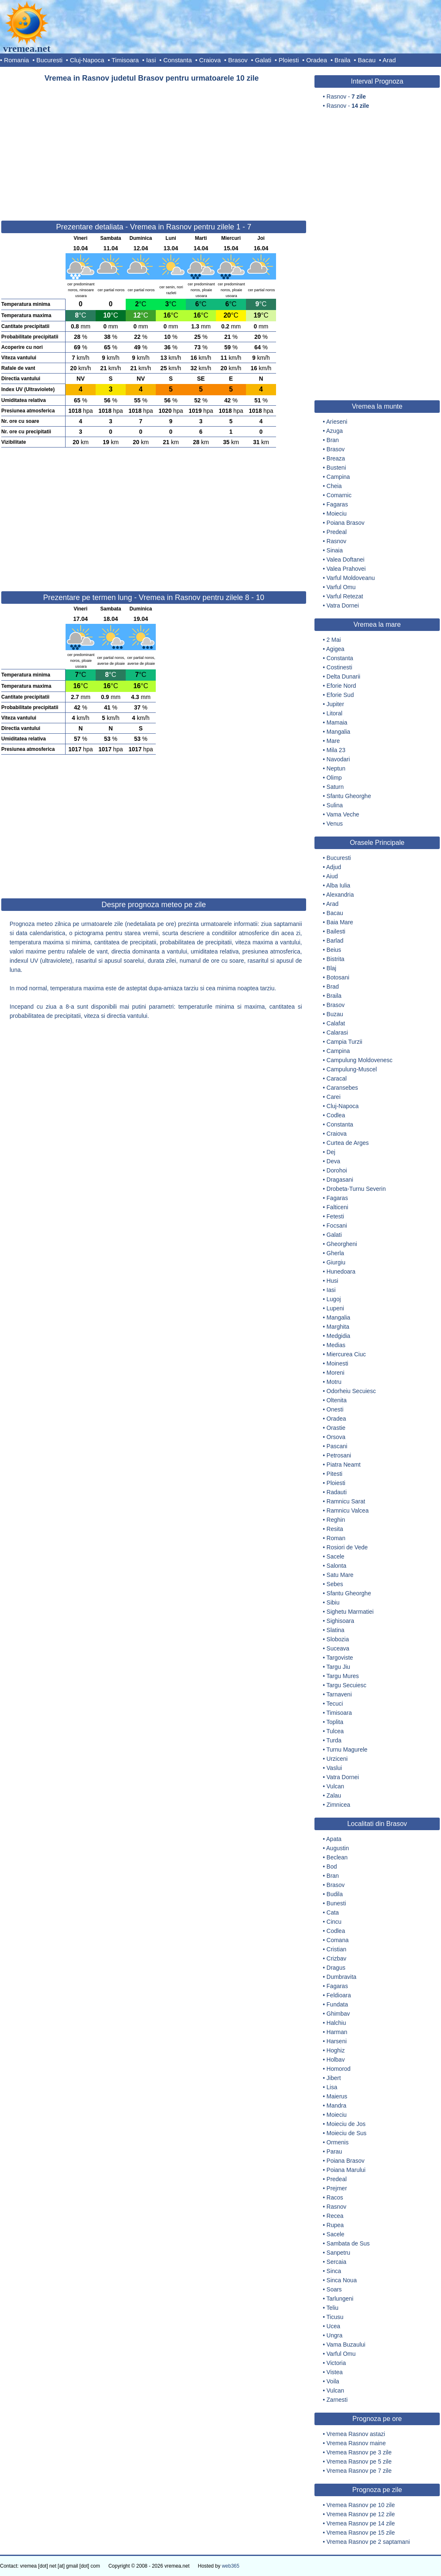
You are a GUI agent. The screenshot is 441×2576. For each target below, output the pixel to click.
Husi (332, 1280)
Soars (334, 2289)
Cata (333, 1912)
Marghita (338, 1326)
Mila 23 (336, 750)
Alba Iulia (338, 885)
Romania (16, 60)
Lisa (332, 2087)
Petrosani (339, 1455)
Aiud (332, 876)
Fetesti (335, 1216)
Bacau (367, 60)
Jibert (334, 2078)
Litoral (334, 713)
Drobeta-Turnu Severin (356, 1188)
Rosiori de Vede (347, 1547)
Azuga (334, 430)
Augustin (337, 1848)
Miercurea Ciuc (346, 1354)
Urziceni (337, 1758)
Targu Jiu (338, 1666)
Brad (333, 986)
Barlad (335, 940)
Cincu (334, 1921)
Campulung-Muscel (352, 1069)
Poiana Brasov (346, 522)
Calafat (336, 1023)
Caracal (337, 1078)
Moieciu (337, 513)
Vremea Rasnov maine (356, 2443)
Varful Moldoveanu (351, 578)
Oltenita (337, 1400)
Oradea (316, 60)
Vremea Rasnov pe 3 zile (359, 2452)
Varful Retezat (345, 596)
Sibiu (333, 1602)
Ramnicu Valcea (348, 1510)
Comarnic (339, 495)
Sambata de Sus (348, 2243)
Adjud (333, 867)
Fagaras (337, 504)
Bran (333, 440)
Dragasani (340, 1179)
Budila (335, 1894)
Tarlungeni (340, 2298)
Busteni (336, 467)
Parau (334, 2151)
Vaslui (334, 1768)
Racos (335, 2197)
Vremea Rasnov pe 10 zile (361, 2505)
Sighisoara (340, 1620)
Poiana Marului (346, 2170)
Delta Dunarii (343, 676)
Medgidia (338, 1336)
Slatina (336, 1630)
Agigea (335, 649)
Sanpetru (338, 2252)
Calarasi (337, 1032)
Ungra (334, 2335)
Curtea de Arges (348, 1142)
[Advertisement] (154, 148)
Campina (338, 476)
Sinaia (335, 550)
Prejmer (337, 2188)
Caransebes (342, 1087)
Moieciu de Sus (347, 2133)
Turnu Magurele (347, 1749)
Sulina (335, 805)
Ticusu (335, 2317)
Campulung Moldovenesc (360, 1060)
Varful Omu (341, 587)
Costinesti (339, 667)
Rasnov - (346, 96)
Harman (337, 2032)
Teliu (333, 2307)
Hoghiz (336, 2050)
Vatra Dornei (343, 605)
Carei (333, 1096)
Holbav (336, 2059)
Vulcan (335, 1786)
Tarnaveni (339, 1694)
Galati (263, 60)
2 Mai (334, 639)
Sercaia (336, 2261)
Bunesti (336, 1903)
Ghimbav (338, 2013)
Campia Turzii (344, 1041)
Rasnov (336, 541)
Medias (336, 1345)
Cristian (336, 1949)
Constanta (177, 60)
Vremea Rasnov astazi (356, 2434)
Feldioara (339, 1995)
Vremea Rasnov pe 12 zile (361, 2514)
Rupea (335, 2225)
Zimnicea (338, 1804)
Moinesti (337, 1363)
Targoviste (340, 1657)
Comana (338, 1940)
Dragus (336, 1967)
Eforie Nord (341, 685)
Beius (334, 949)
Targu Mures (343, 1676)
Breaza (336, 458)
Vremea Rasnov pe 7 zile (359, 2470)
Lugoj (334, 1299)
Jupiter (335, 704)
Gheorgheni (342, 1244)
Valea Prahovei (346, 568)
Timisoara (125, 60)
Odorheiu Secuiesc (351, 1391)
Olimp (334, 777)
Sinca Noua (342, 2280)
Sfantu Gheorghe (349, 796)
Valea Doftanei (346, 559)
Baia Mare (340, 922)
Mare (333, 740)
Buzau (335, 1014)
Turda (334, 1740)
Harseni (337, 2041)
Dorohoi (337, 1170)
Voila (333, 2381)
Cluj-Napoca (87, 60)
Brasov (238, 60)
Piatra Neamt (344, 1464)
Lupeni (335, 1308)
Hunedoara (341, 1271)
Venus (335, 823)
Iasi (151, 60)
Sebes (335, 1584)
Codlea (336, 1115)
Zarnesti (337, 2399)
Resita (335, 1529)
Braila (342, 60)
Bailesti (336, 931)
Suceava (338, 1648)
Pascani (337, 1446)
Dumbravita (342, 1976)
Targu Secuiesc (347, 1685)
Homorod (339, 2068)
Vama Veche (343, 814)
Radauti (337, 1492)
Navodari (338, 759)
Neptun (336, 768)
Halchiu (336, 2022)
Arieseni (336, 421)
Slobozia (338, 1639)
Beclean (337, 1857)
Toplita (335, 1722)
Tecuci (335, 1703)
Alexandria (340, 894)
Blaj (331, 968)
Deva (333, 1161)
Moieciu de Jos (346, 2124)
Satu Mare (340, 1575)
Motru (334, 1381)
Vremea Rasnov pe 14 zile (361, 2523)
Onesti (335, 1409)
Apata (334, 1839)
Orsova (336, 1437)
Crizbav (336, 1958)
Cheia (334, 486)
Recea (335, 2215)
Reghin (336, 1519)
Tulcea (335, 1731)
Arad (389, 60)
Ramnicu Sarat (346, 1501)
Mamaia (337, 722)
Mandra (336, 2105)
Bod (332, 1866)
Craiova (210, 60)
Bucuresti (49, 60)
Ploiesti (289, 60)
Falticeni (337, 1207)
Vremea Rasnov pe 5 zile (359, 2461)
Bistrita (336, 959)
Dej (331, 1152)
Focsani (337, 1225)
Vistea (335, 2372)
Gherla (335, 1253)
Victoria (336, 2363)
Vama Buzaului (346, 2344)
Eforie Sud (340, 695)
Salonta (336, 1565)
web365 (230, 2566)
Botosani (338, 977)
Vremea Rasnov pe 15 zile (361, 2532)
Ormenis (338, 2142)
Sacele (336, 1556)
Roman (336, 1538)
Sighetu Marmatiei (350, 1611)
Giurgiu (336, 1262)
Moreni (336, 1372)
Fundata (337, 2004)
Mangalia (338, 731)
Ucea (333, 2326)
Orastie (336, 1427)
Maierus (337, 2096)
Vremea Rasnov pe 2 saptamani (368, 2541)
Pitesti (334, 1473)
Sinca (334, 2271)
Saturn (335, 786)
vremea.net (27, 48)
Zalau (334, 1795)
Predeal (337, 532)
